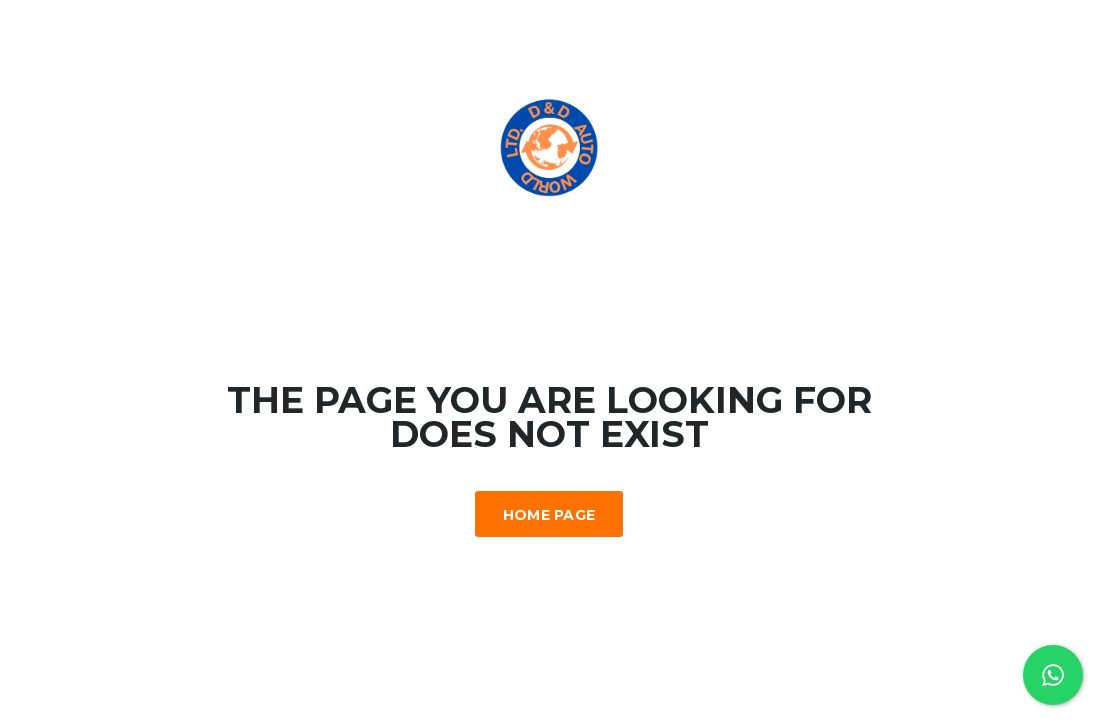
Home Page (549, 515)
